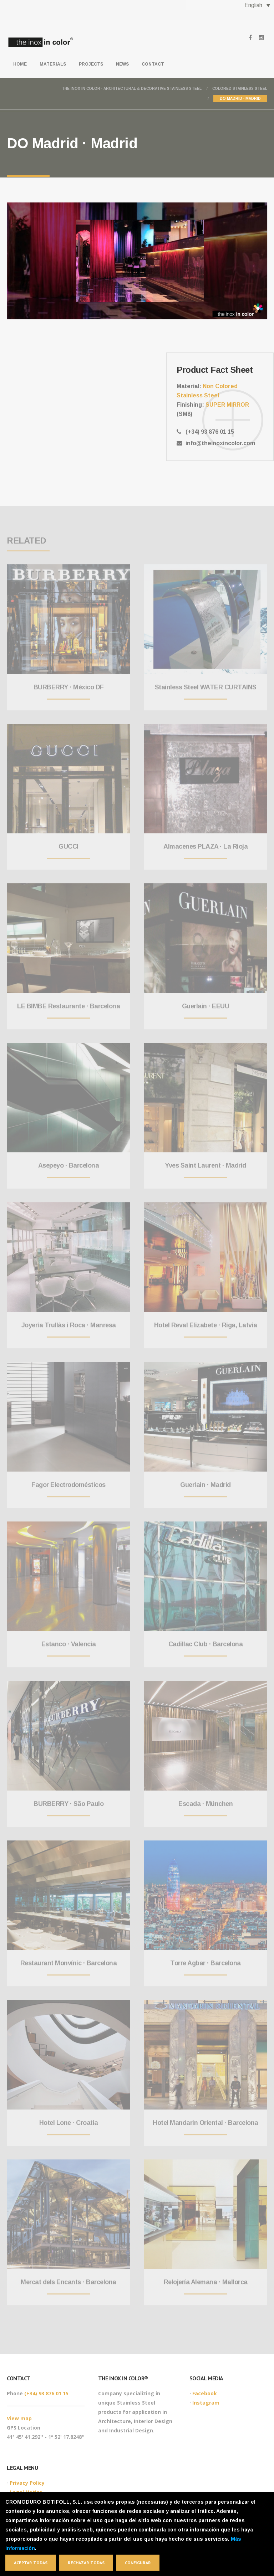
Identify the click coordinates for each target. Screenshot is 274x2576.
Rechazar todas (86, 2562)
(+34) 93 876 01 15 (46, 2393)
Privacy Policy (27, 2482)
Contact (153, 64)
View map (19, 2418)
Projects (91, 64)
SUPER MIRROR (226, 405)
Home (20, 64)
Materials (53, 64)
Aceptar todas (30, 2562)
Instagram (205, 2402)
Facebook (204, 2393)
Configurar (138, 2562)
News (122, 64)
